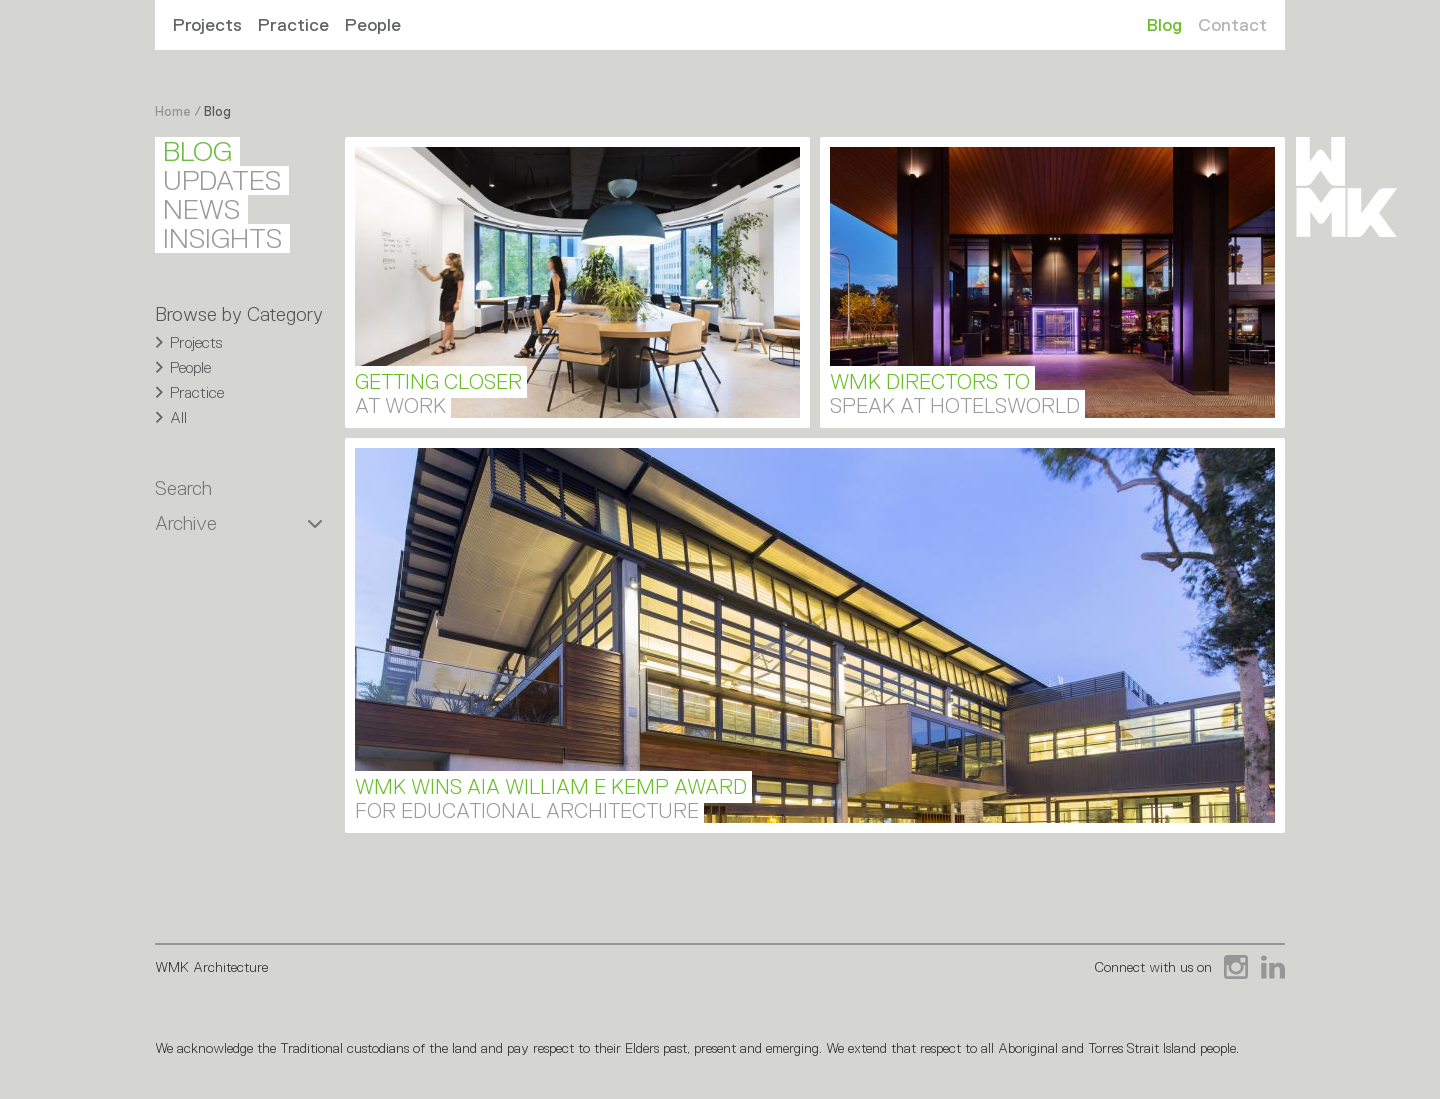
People (373, 25)
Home (173, 111)
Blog (1164, 25)
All (178, 418)
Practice (293, 25)
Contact (1232, 25)
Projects (207, 25)
